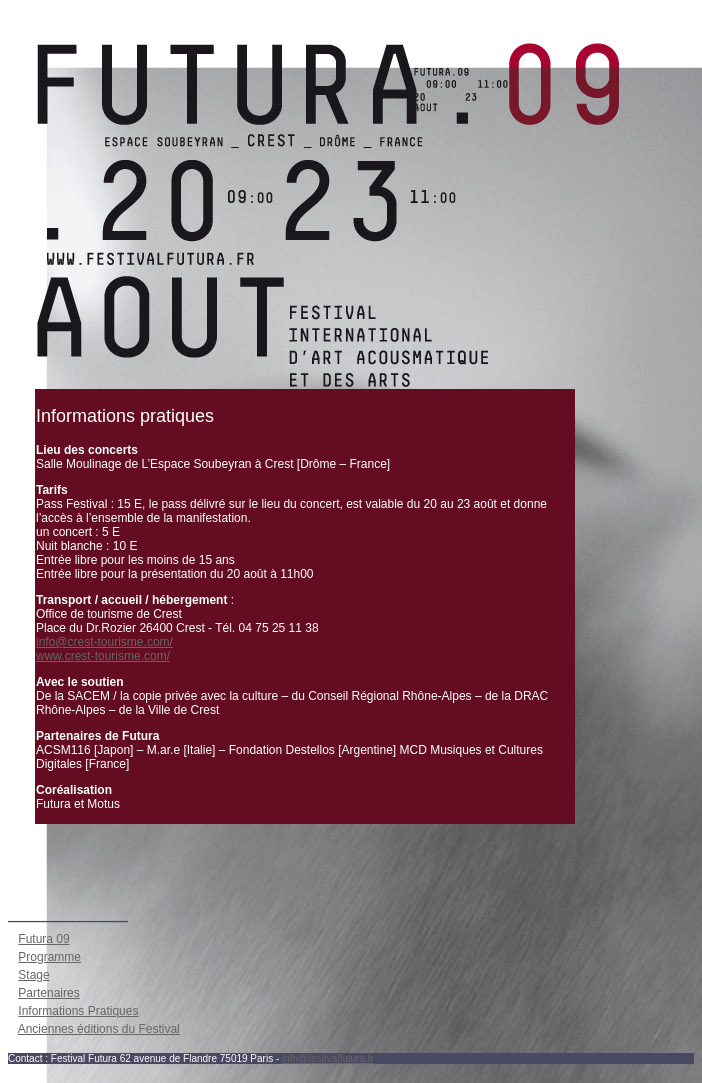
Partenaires (48, 993)
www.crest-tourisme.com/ (103, 656)
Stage (33, 975)
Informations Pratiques (78, 1011)
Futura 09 (43, 939)
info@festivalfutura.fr (328, 1058)
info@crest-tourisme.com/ (104, 642)
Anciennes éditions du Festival (99, 1029)
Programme (49, 957)
